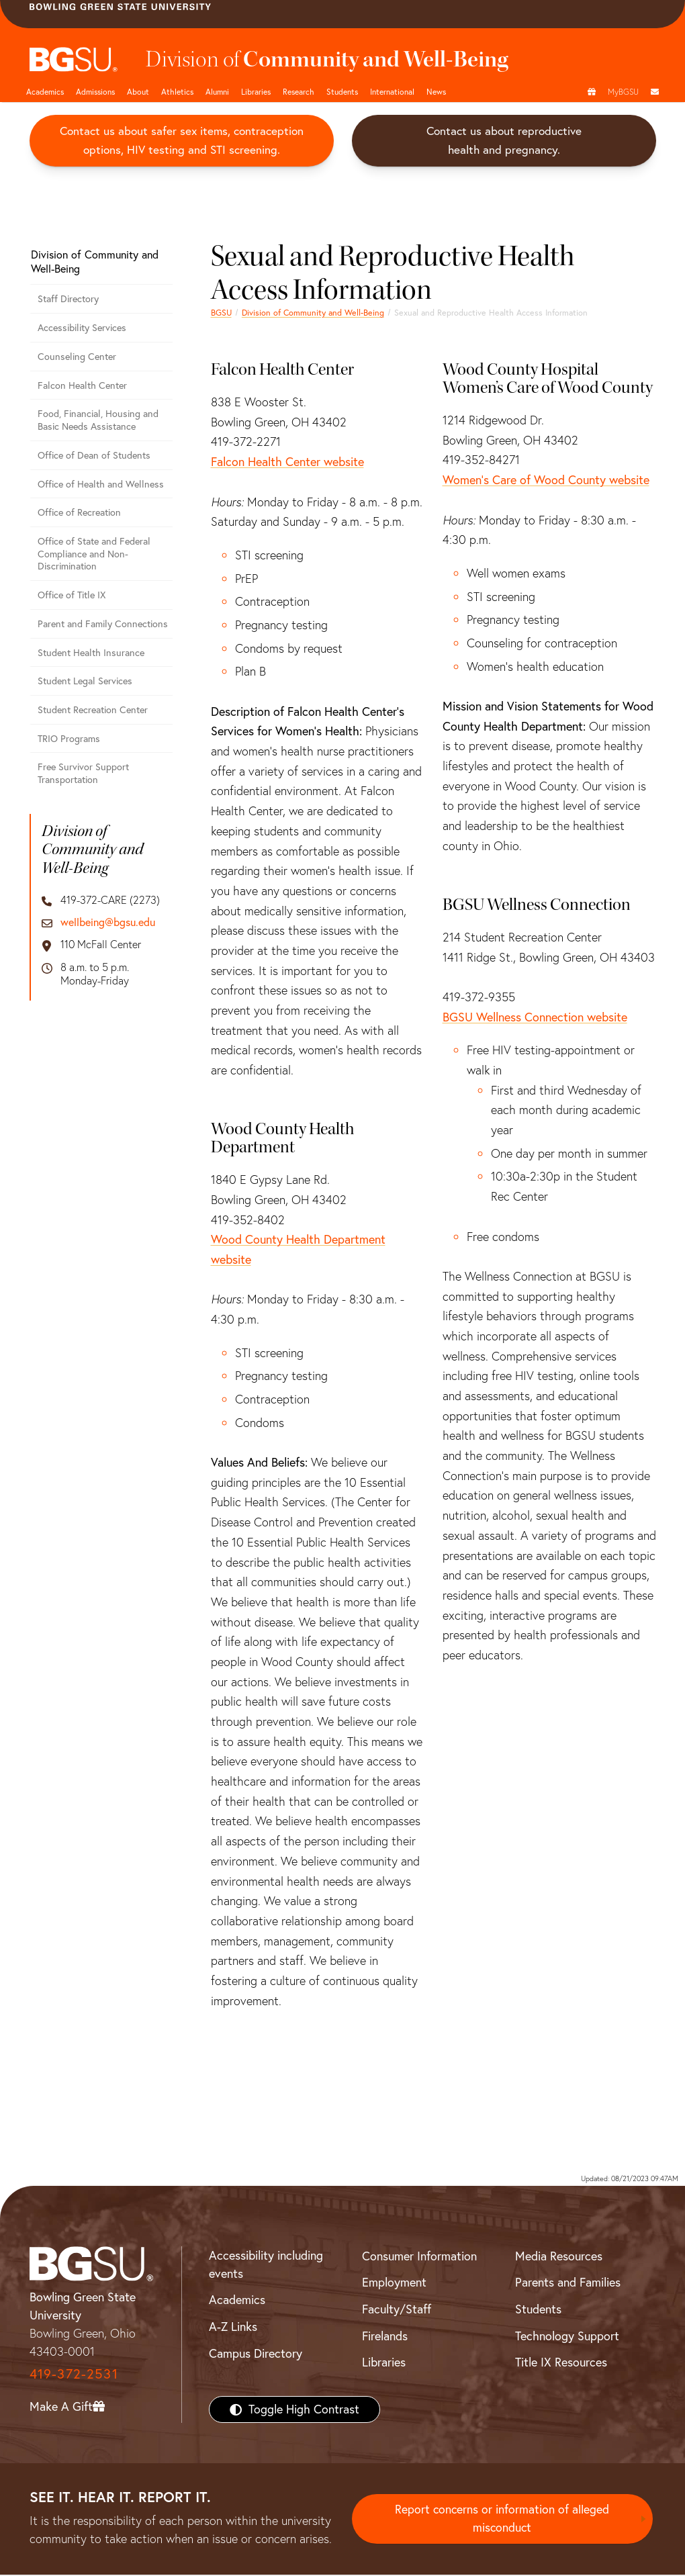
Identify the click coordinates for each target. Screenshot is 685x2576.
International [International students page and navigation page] (392, 92)
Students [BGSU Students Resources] (538, 2310)
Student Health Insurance (91, 654)
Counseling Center (77, 358)
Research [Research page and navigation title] (298, 92)
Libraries (256, 92)
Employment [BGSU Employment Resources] (394, 2283)
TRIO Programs (69, 740)
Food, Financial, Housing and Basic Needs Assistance (98, 422)
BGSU (221, 315)
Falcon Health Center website (287, 463)
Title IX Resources (561, 2364)
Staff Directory (68, 301)
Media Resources (558, 2257)
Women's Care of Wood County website (546, 481)
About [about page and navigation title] (138, 92)
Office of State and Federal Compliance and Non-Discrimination (94, 555)
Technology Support (567, 2337)
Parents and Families (568, 2283)
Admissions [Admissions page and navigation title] (95, 92)
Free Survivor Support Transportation (83, 775)
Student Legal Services (85, 682)
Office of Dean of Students (94, 457)
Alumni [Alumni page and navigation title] (217, 92)
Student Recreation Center (93, 711)
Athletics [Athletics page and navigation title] (177, 92)
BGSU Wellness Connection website (535, 1018)
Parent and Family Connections (103, 625)
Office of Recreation (79, 514)
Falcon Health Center (82, 387)
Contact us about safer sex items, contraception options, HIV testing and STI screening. (181, 141)
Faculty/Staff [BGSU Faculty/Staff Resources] (396, 2310)
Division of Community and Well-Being (313, 315)
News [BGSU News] (436, 92)
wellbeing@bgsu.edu (107, 923)
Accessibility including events (266, 2266)
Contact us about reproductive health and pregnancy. (504, 141)
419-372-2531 (74, 2374)
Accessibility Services (82, 329)
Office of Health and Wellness (101, 485)
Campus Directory (255, 2354)
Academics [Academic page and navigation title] (45, 92)
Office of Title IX (71, 596)
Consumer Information (419, 2257)
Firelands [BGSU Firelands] (385, 2337)
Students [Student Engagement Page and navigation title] (342, 92)
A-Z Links (233, 2328)
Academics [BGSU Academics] (237, 2301)
